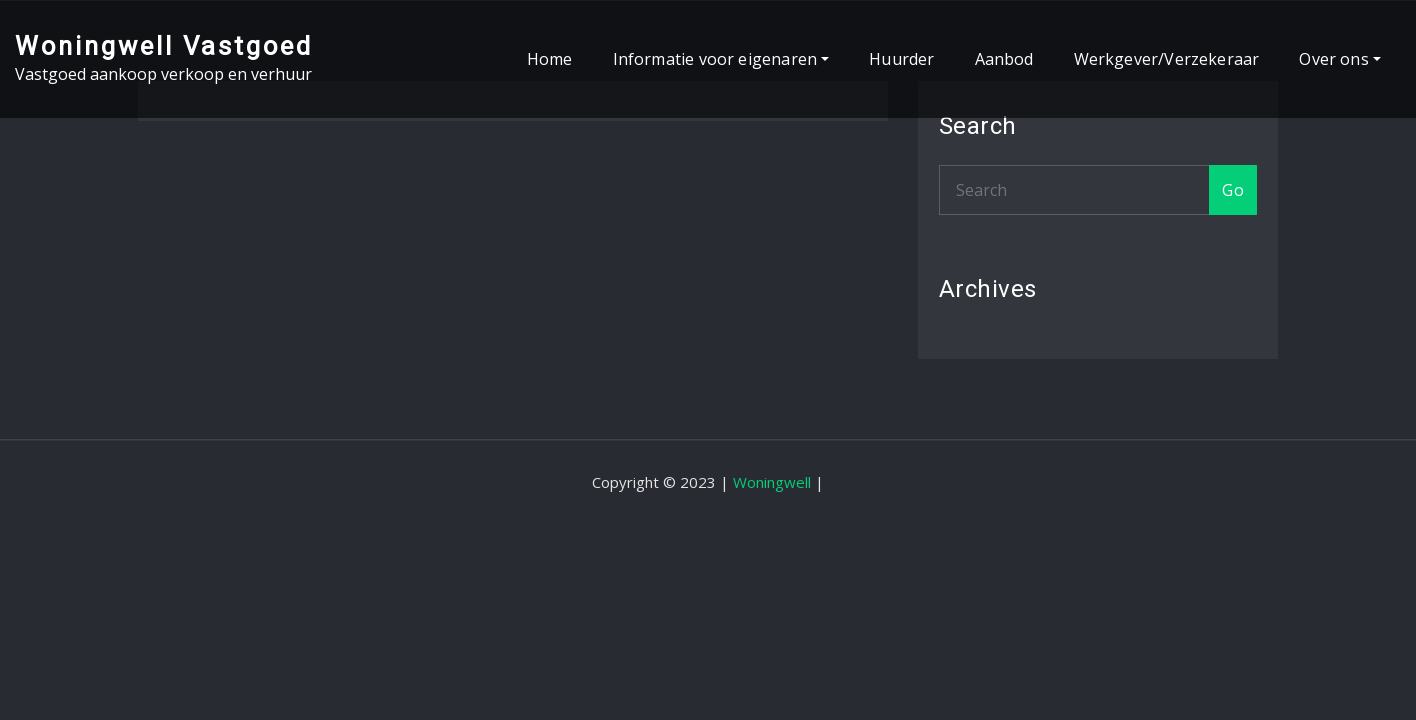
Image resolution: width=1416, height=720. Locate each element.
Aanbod (1004, 59)
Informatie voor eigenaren (721, 59)
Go (1233, 190)
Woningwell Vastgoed (164, 46)
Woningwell (772, 482)
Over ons (1340, 59)
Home (550, 59)
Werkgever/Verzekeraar (1167, 59)
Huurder (901, 59)
